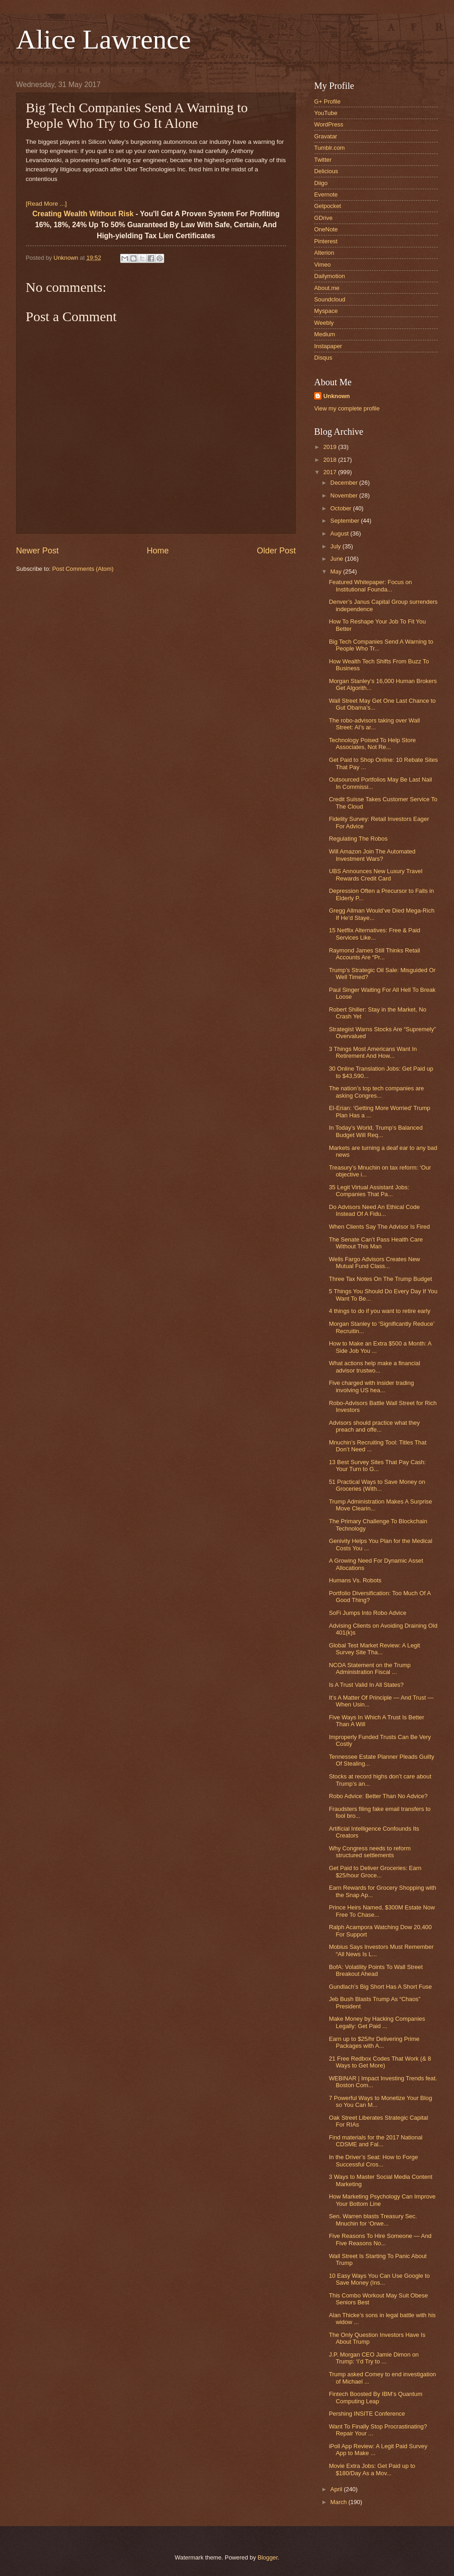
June (337, 558)
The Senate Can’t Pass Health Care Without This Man (376, 1243)
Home (158, 550)
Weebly (324, 322)
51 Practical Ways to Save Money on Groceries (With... (377, 1485)
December (344, 482)
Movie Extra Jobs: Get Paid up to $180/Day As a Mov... (372, 2469)
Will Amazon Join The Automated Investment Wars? (372, 855)
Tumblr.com (329, 147)
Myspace (326, 310)
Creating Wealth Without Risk (82, 214)
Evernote (326, 194)
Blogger (268, 2557)
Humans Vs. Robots (355, 1580)
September (345, 520)
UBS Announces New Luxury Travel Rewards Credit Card (375, 874)
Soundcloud (329, 299)
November (344, 495)
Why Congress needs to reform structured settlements (369, 1852)
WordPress (328, 124)
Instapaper (328, 346)
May (336, 571)
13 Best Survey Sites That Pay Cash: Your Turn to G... (377, 1465)
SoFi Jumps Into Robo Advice (367, 1612)
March (339, 2502)
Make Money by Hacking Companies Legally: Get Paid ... (377, 2022)
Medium (324, 334)
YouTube (326, 112)
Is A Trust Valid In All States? (366, 1684)
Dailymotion (329, 276)
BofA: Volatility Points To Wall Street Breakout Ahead (376, 1970)
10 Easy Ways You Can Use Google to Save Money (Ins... (379, 2279)
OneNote (326, 229)
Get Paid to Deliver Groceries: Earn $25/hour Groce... (375, 1871)
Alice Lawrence (103, 39)
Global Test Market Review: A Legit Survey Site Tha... (374, 1649)
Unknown (336, 396)
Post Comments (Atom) (83, 568)
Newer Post (37, 550)
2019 (330, 446)
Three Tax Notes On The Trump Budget (380, 1278)
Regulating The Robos (358, 838)
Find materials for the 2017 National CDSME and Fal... (375, 2141)
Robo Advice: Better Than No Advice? (378, 1796)
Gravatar (325, 136)
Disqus (323, 357)
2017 (330, 472)
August (340, 533)
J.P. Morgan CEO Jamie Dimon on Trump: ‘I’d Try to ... (374, 2358)
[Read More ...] (46, 203)
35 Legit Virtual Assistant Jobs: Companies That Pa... (369, 1191)
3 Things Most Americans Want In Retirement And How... (373, 1052)
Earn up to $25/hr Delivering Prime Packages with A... (374, 2042)
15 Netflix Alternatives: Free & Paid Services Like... (374, 934)
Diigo (320, 183)
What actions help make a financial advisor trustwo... (374, 1366)
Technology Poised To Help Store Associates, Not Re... (372, 743)
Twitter (323, 159)
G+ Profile (327, 101)
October (341, 508)
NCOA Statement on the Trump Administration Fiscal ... (369, 1668)
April (336, 2489)
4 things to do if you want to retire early (379, 1310)
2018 (330, 459)
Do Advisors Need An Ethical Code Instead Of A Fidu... (374, 1210)
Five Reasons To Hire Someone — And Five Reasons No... (380, 2239)
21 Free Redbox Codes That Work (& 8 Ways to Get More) (380, 2062)
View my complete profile (347, 408)
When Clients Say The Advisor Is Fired (379, 1226)
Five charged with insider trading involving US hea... (371, 1386)
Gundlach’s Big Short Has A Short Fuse (380, 1986)
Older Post (276, 550)
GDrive (323, 217)
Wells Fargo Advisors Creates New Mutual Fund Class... (374, 1262)
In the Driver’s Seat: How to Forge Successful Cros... (373, 2160)
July (336, 546)
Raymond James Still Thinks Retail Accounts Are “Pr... (374, 954)
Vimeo (322, 264)
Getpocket (327, 205)
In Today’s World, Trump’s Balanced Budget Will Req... (375, 1131)
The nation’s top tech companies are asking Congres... (376, 1092)
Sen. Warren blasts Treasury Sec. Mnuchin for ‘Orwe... (373, 2219)
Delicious (326, 171)
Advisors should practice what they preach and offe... (374, 1426)
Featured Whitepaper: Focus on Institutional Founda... (370, 585)
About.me (326, 287)
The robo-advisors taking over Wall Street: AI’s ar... (374, 724)
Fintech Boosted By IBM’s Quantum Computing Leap (375, 2397)
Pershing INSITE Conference (367, 2413)
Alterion (324, 252)
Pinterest (326, 241)
